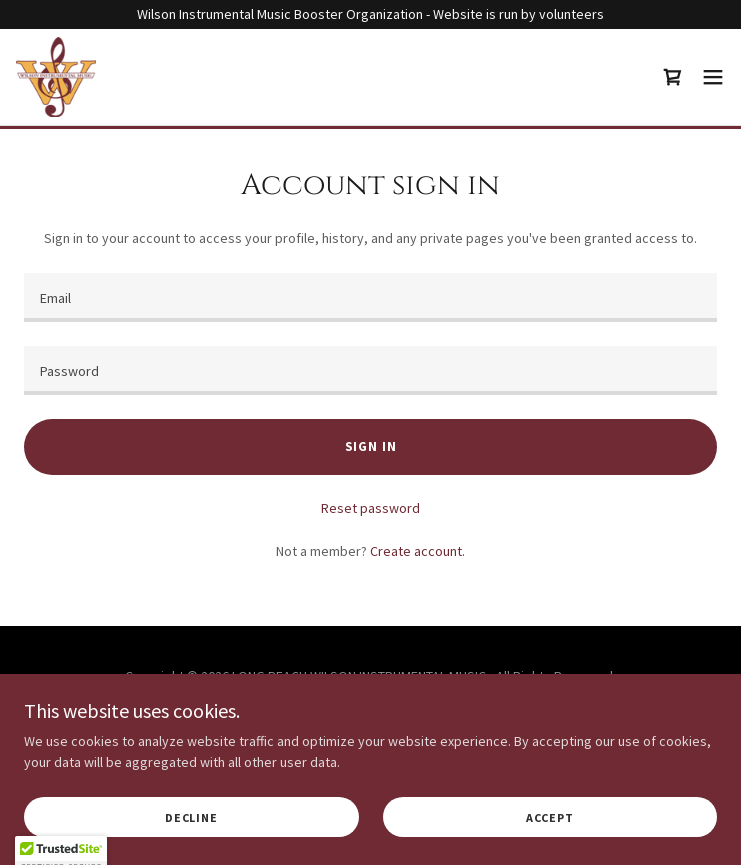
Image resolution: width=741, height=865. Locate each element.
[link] (56, 77)
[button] (713, 77)
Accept (550, 817)
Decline (191, 817)
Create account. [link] (417, 551)
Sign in (371, 446)
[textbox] (370, 297)
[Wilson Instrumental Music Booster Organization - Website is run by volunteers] (370, 14)
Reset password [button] (370, 508)
